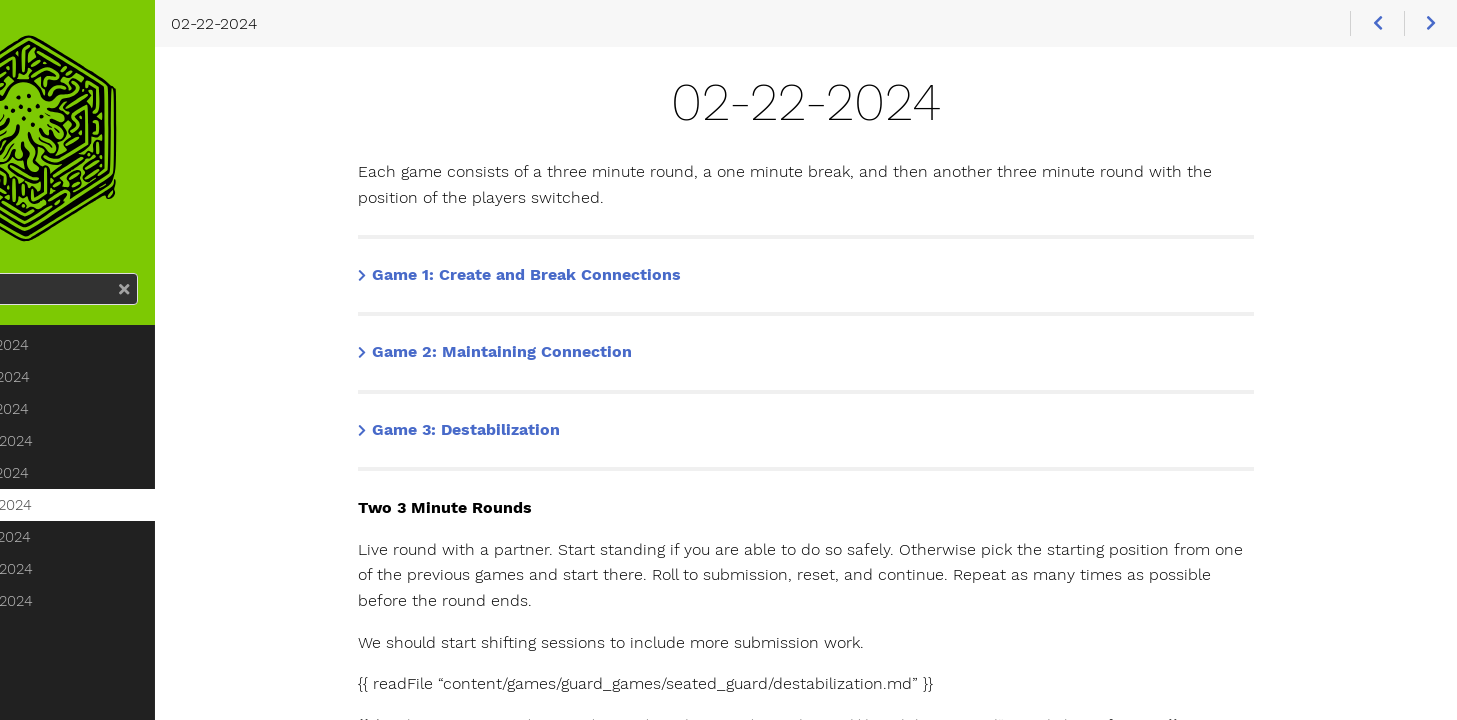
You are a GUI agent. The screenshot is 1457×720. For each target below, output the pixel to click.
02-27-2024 (103, 571)
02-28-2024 (104, 603)
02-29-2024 (104, 635)
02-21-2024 (102, 507)
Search (17, 307)
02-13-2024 (102, 379)
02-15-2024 (102, 443)
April (63, 699)
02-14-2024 (102, 411)
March (69, 667)
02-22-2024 (103, 539)
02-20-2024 (104, 475)
